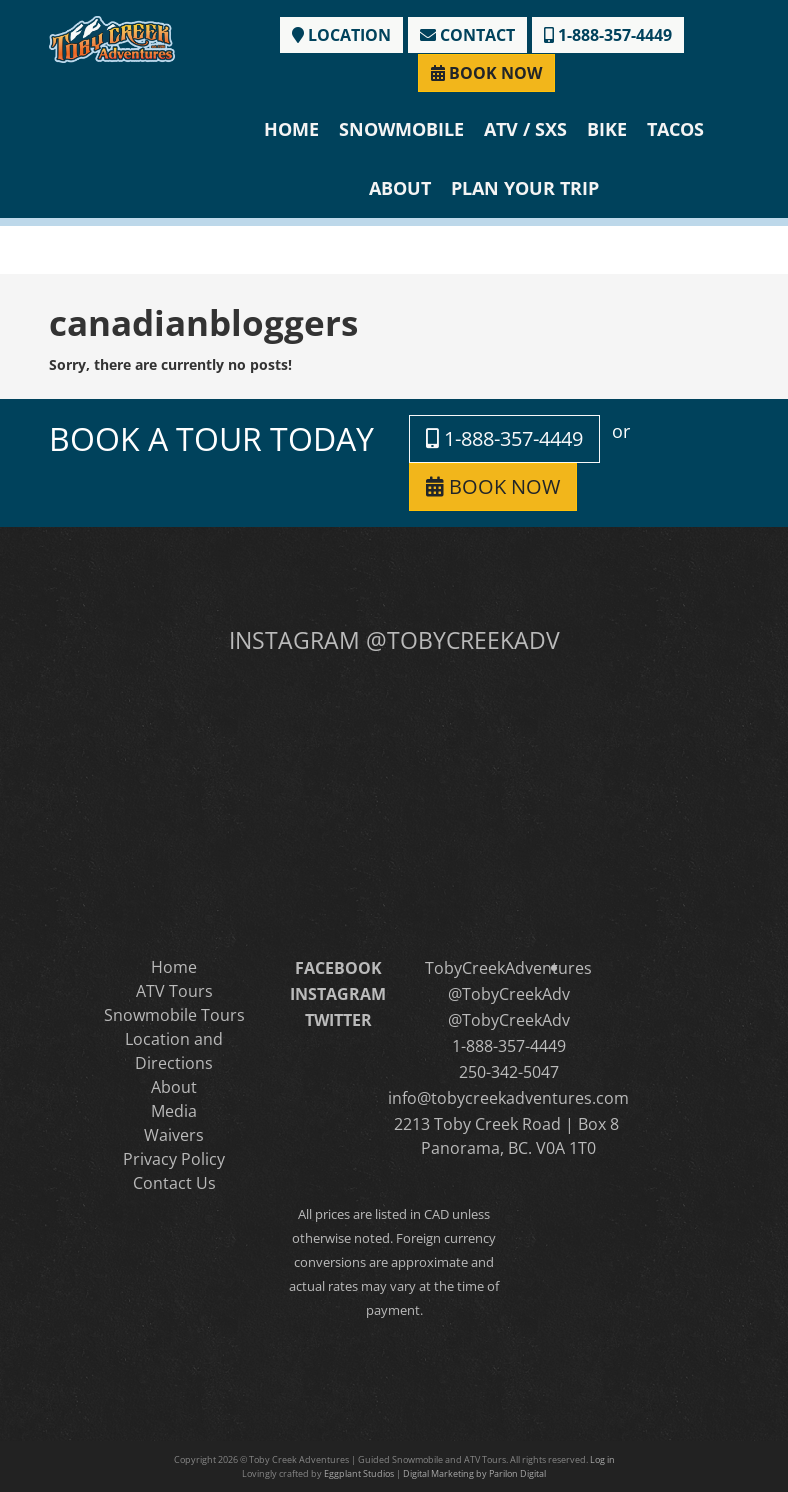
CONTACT (467, 35)
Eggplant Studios (359, 1473)
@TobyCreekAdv (509, 994)
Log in (602, 1459)
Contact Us (174, 1183)
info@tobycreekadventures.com (508, 1098)
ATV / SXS (525, 129)
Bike (607, 129)
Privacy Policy (174, 1159)
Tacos (675, 129)
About (400, 188)
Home (291, 129)
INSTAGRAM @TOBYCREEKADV (394, 640)
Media (174, 1111)
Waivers (174, 1135)
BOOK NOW (486, 73)
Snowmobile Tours (174, 1015)
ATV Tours (174, 991)
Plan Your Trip (525, 188)
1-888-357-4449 (608, 35)
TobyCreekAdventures (508, 968)
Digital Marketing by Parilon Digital (474, 1473)
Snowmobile (401, 129)
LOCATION (341, 35)
